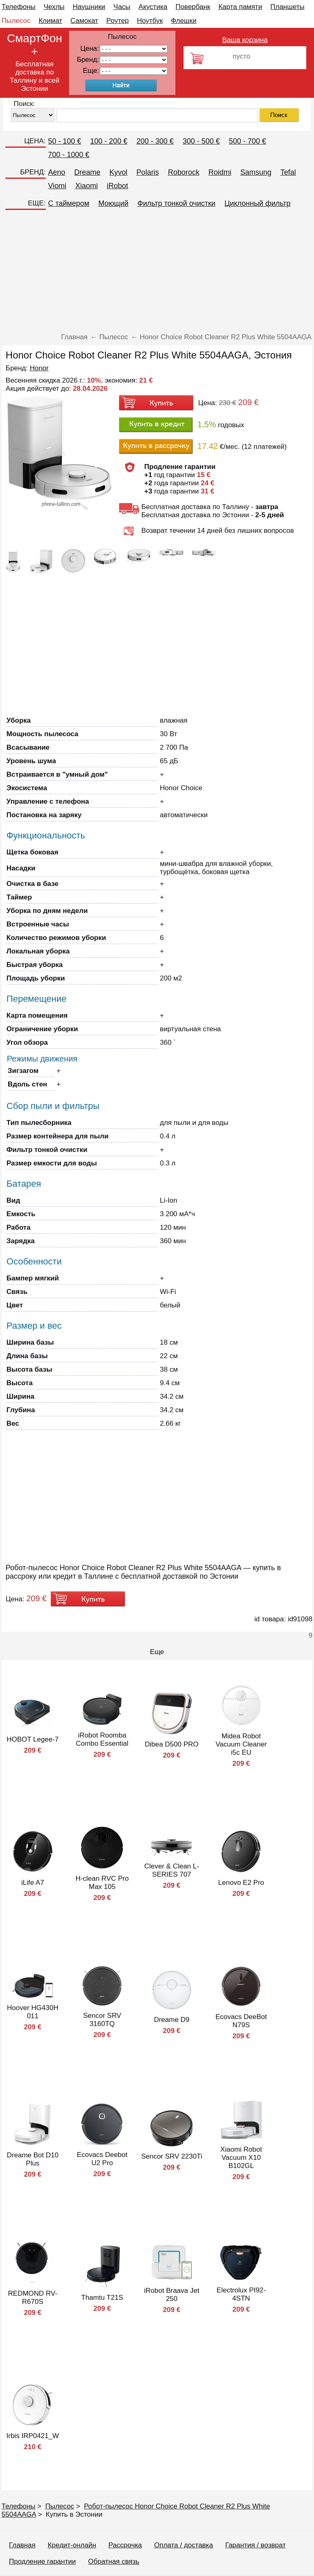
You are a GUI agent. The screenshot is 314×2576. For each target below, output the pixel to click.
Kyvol (119, 172)
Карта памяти (240, 7)
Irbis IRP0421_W (33, 2436)
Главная (22, 2545)
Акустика (153, 7)
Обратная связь (113, 2561)
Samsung (255, 172)
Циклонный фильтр (257, 203)
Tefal (288, 172)
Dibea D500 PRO (171, 1744)
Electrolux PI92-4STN (241, 2294)
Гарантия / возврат (255, 2545)
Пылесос (16, 21)
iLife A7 (32, 1882)
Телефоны (19, 7)
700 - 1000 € (69, 155)
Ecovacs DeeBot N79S (241, 2021)
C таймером (69, 203)
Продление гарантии (42, 2561)
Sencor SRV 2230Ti (171, 2156)
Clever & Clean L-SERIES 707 (171, 1870)
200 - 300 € (155, 141)
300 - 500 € (201, 141)
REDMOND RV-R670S (33, 2298)
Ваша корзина (245, 40)
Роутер (117, 21)
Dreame (87, 172)
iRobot (117, 186)
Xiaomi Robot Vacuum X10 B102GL (241, 2158)
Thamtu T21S (102, 2297)
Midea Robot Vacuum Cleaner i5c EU (241, 1744)
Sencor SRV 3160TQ (102, 2020)
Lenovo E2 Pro (241, 1882)
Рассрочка (125, 2545)
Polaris (148, 172)
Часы (121, 7)
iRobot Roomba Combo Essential (102, 1739)
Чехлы (54, 7)
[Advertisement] (157, 271)
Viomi (57, 186)
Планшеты (287, 7)
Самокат (84, 21)
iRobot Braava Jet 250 (171, 2295)
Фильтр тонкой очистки (176, 203)
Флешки (183, 21)
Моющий (113, 203)
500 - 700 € (247, 141)
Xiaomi (86, 186)
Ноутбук (150, 21)
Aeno (56, 172)
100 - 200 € (109, 141)
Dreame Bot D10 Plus (33, 2159)
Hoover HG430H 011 (32, 2012)
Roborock (184, 172)
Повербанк (192, 7)
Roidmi (220, 172)
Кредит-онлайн (72, 2545)
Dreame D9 (171, 2020)
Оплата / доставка (183, 2545)
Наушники (89, 7)
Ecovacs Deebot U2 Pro (102, 2159)
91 (134, 71)
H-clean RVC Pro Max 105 (102, 1883)
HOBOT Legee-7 (32, 1739)
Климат (50, 21)
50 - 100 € (64, 141)
